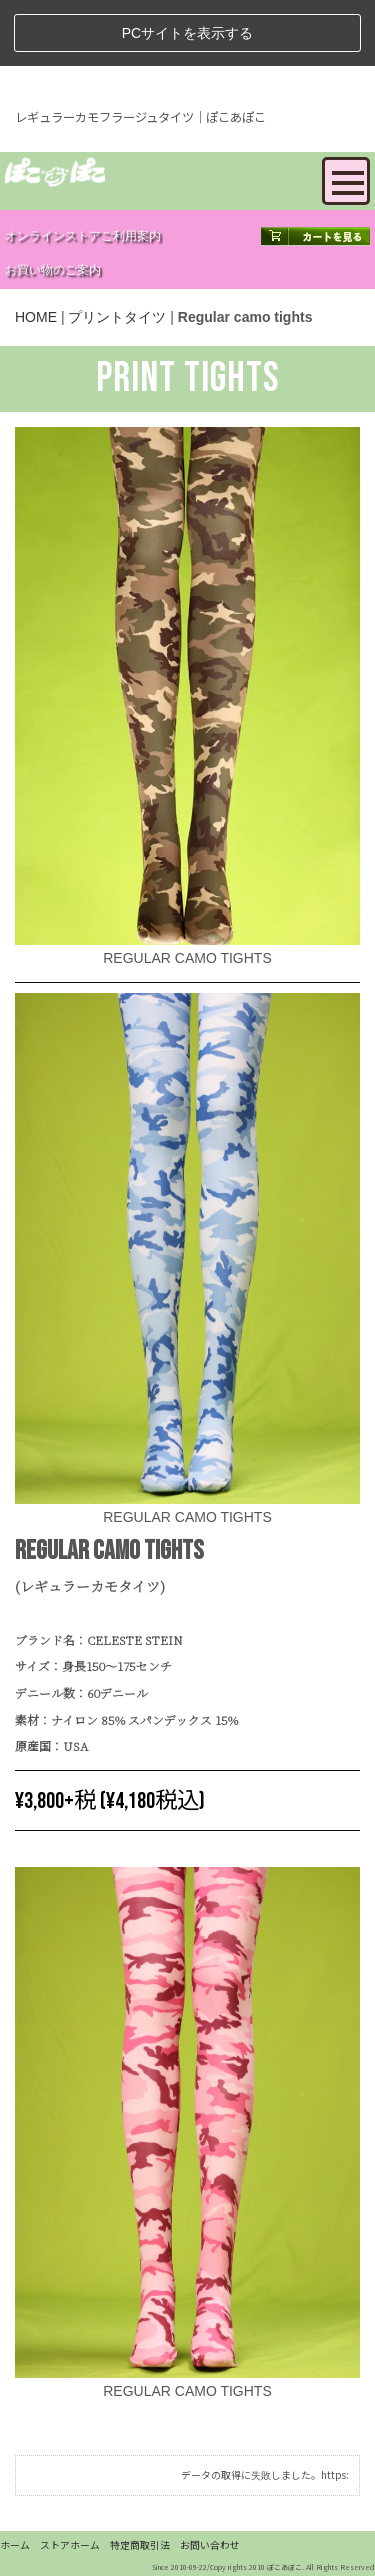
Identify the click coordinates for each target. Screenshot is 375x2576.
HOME (36, 317)
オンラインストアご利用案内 (83, 236)
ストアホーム (70, 2545)
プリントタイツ (117, 317)
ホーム (15, 2545)
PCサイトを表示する (187, 33)
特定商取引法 (140, 2545)
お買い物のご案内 (53, 270)
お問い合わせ (210, 2545)
